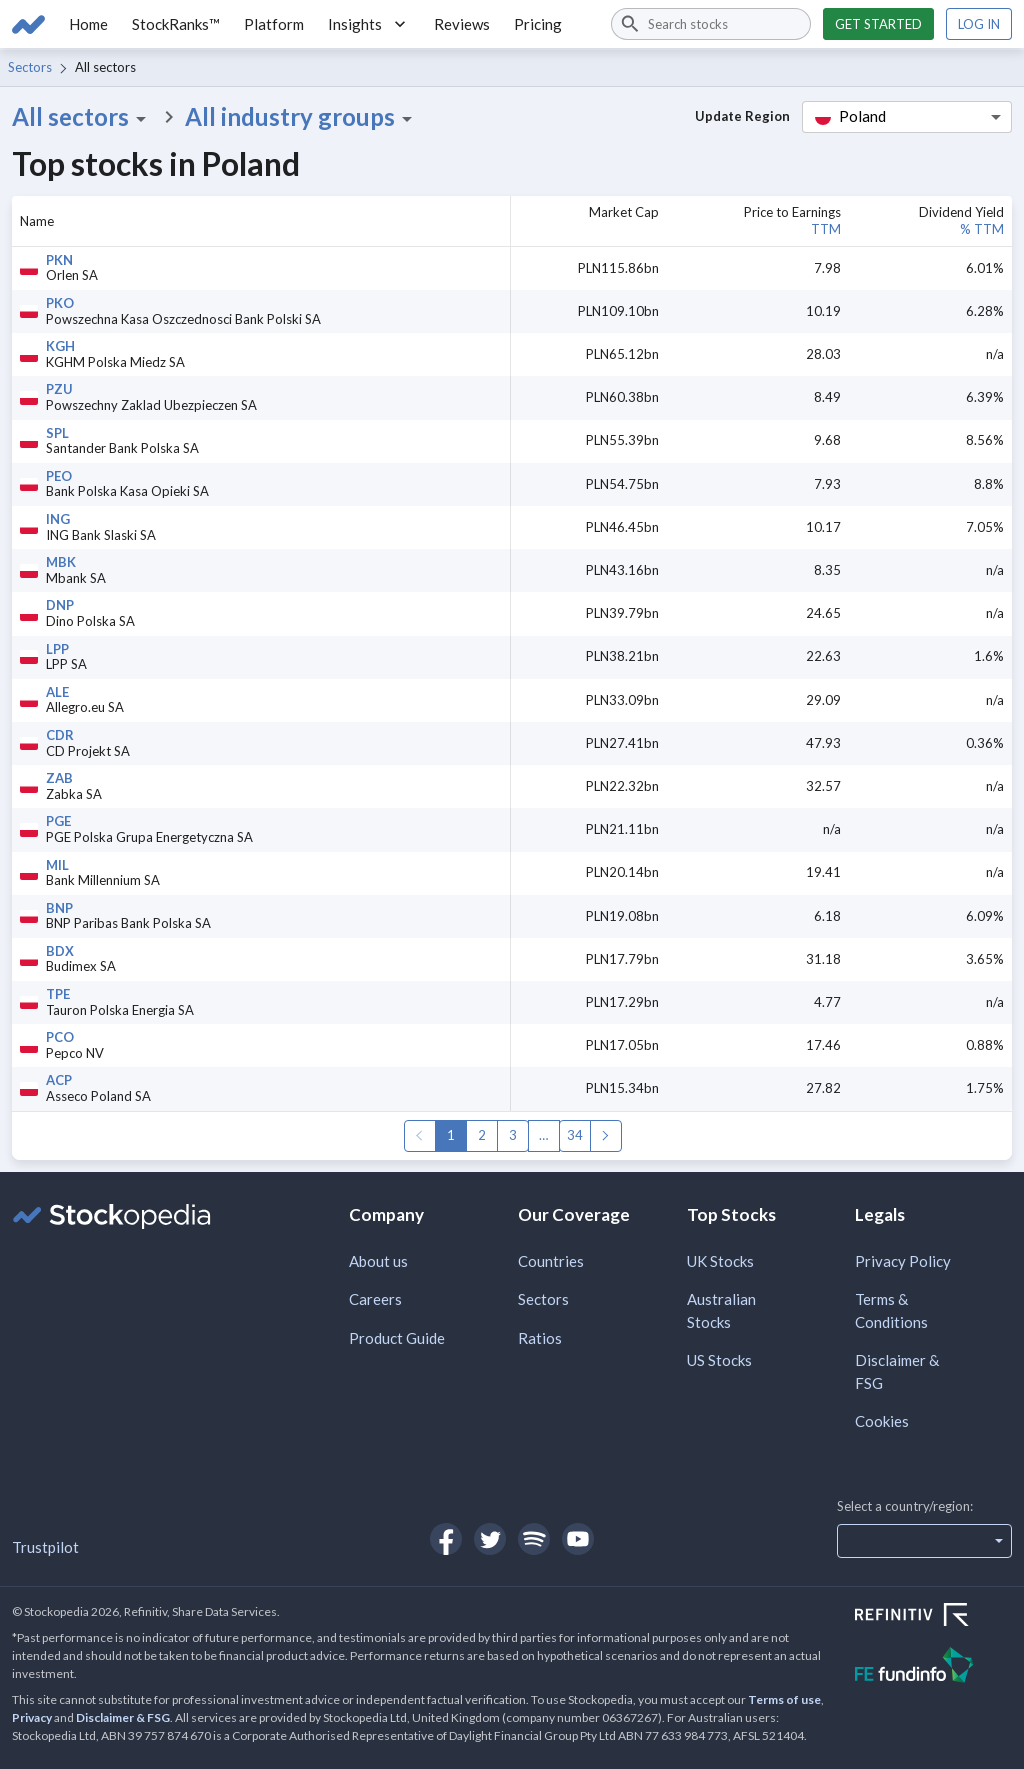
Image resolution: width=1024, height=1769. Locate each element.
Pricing (538, 24)
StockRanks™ (176, 24)
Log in (979, 24)
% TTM (982, 229)
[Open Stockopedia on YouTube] (578, 1539)
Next (606, 1136)
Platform (274, 24)
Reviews (462, 24)
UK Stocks (720, 1261)
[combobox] (711, 24)
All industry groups (302, 117)
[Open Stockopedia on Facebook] (446, 1539)
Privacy (32, 1717)
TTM (826, 229)
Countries (551, 1261)
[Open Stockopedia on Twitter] (490, 1539)
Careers (375, 1299)
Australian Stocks (721, 1310)
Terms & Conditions (891, 1310)
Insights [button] (369, 24)
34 (575, 1135)
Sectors (30, 67)
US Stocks (719, 1360)
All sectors (82, 117)
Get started (878, 24)
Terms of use (784, 1699)
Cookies (882, 1421)
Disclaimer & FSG (897, 1371)
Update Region (742, 116)
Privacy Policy (903, 1261)
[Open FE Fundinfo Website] (933, 1667)
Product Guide (397, 1338)
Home (88, 24)
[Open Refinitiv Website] (933, 1617)
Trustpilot (45, 1547)
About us (378, 1261)
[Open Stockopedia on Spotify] (534, 1539)
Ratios (540, 1338)
